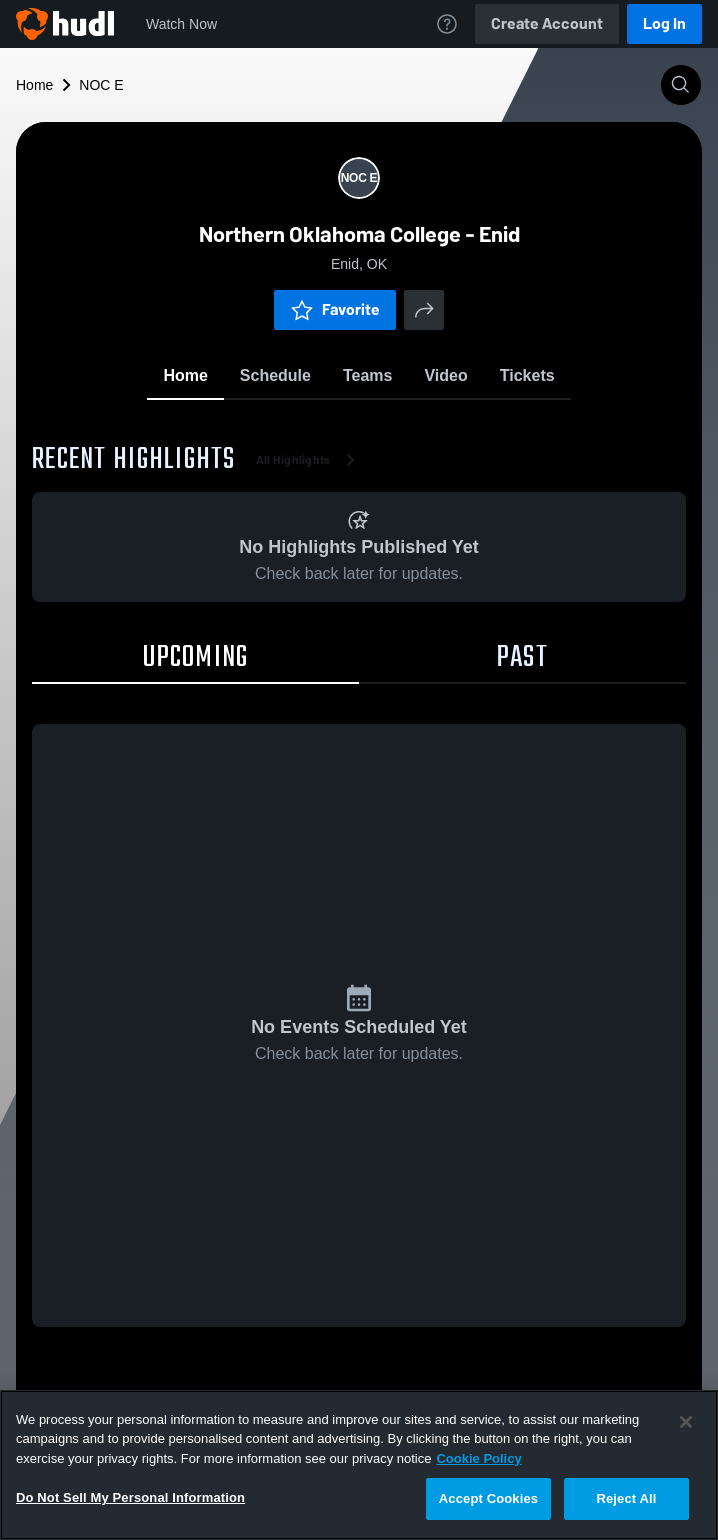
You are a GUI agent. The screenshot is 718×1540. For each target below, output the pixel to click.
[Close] (686, 1422)
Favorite (335, 309)
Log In (664, 23)
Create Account (547, 23)
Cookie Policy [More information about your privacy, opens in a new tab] (478, 1458)
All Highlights (309, 460)
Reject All (626, 1498)
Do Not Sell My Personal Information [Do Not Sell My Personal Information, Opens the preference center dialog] (130, 1497)
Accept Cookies (488, 1498)
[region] (359, 1465)
